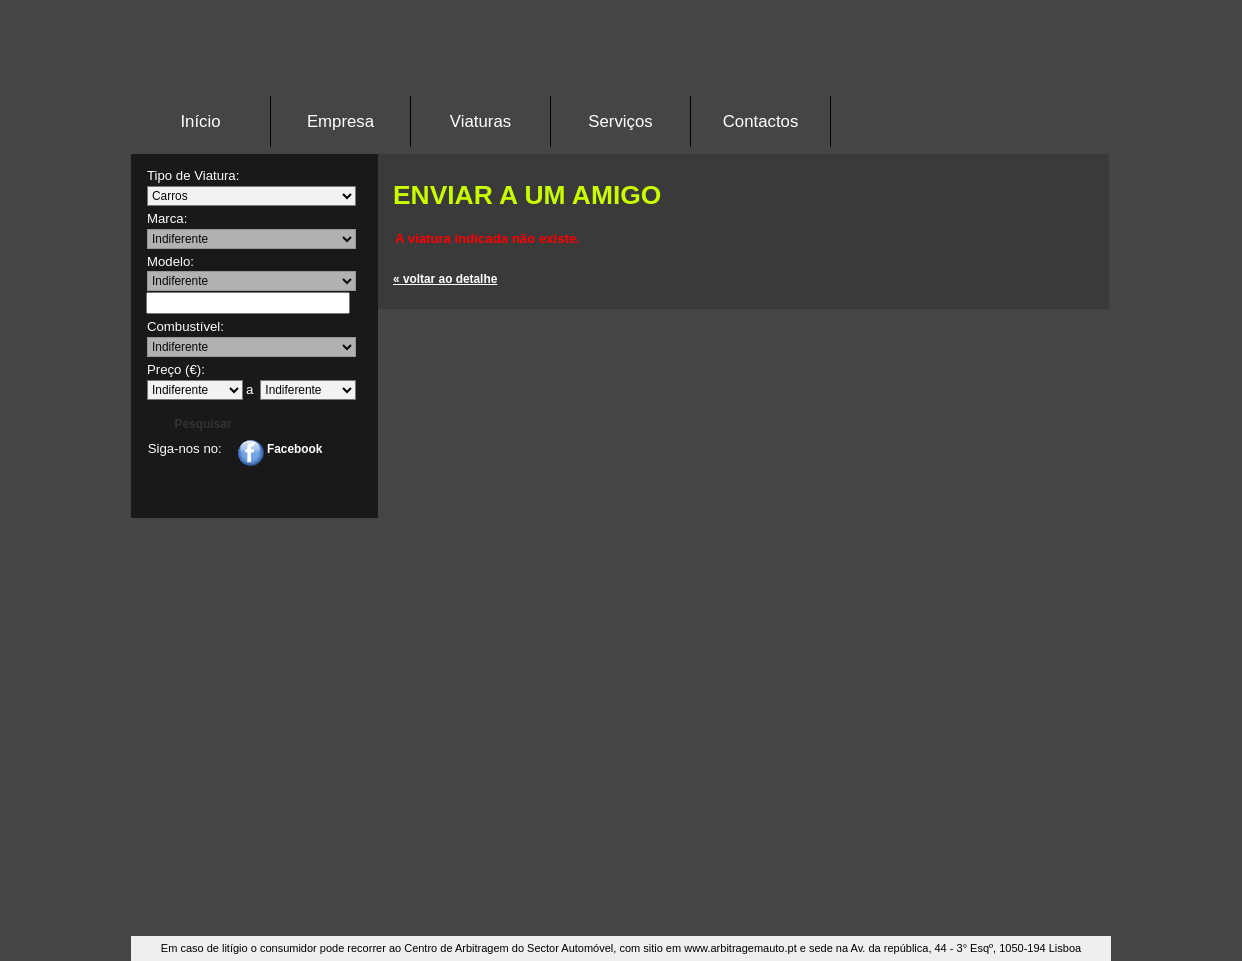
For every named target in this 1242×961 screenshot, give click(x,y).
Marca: (167, 218)
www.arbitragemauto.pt (740, 948)
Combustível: (185, 326)
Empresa (340, 121)
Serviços (620, 121)
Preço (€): (176, 369)
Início (200, 121)
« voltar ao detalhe (445, 279)
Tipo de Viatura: (193, 175)
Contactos (761, 121)
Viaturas (480, 121)
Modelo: (170, 261)
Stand (621, 64)
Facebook (280, 449)
